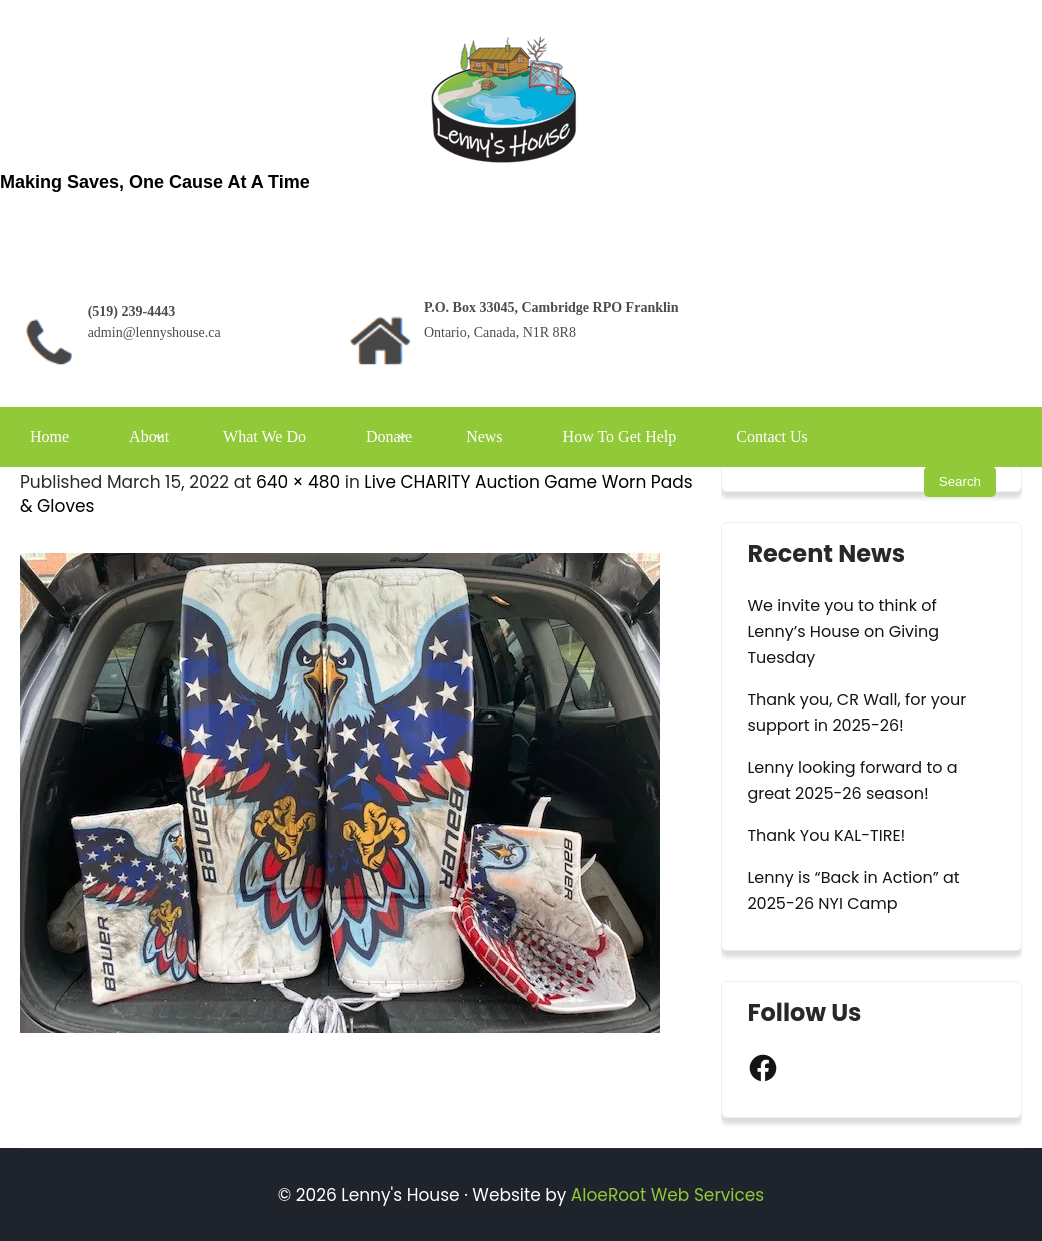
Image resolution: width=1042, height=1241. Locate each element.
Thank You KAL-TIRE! (826, 835)
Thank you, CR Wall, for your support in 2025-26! (856, 712)
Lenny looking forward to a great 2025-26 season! (852, 780)
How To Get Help (620, 436)
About (149, 436)
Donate (389, 436)
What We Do (264, 436)
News (484, 436)
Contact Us (772, 436)
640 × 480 (298, 482)
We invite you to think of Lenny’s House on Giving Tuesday (843, 631)
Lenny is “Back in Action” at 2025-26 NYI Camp (853, 890)
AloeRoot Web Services (667, 1195)
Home (49, 436)
